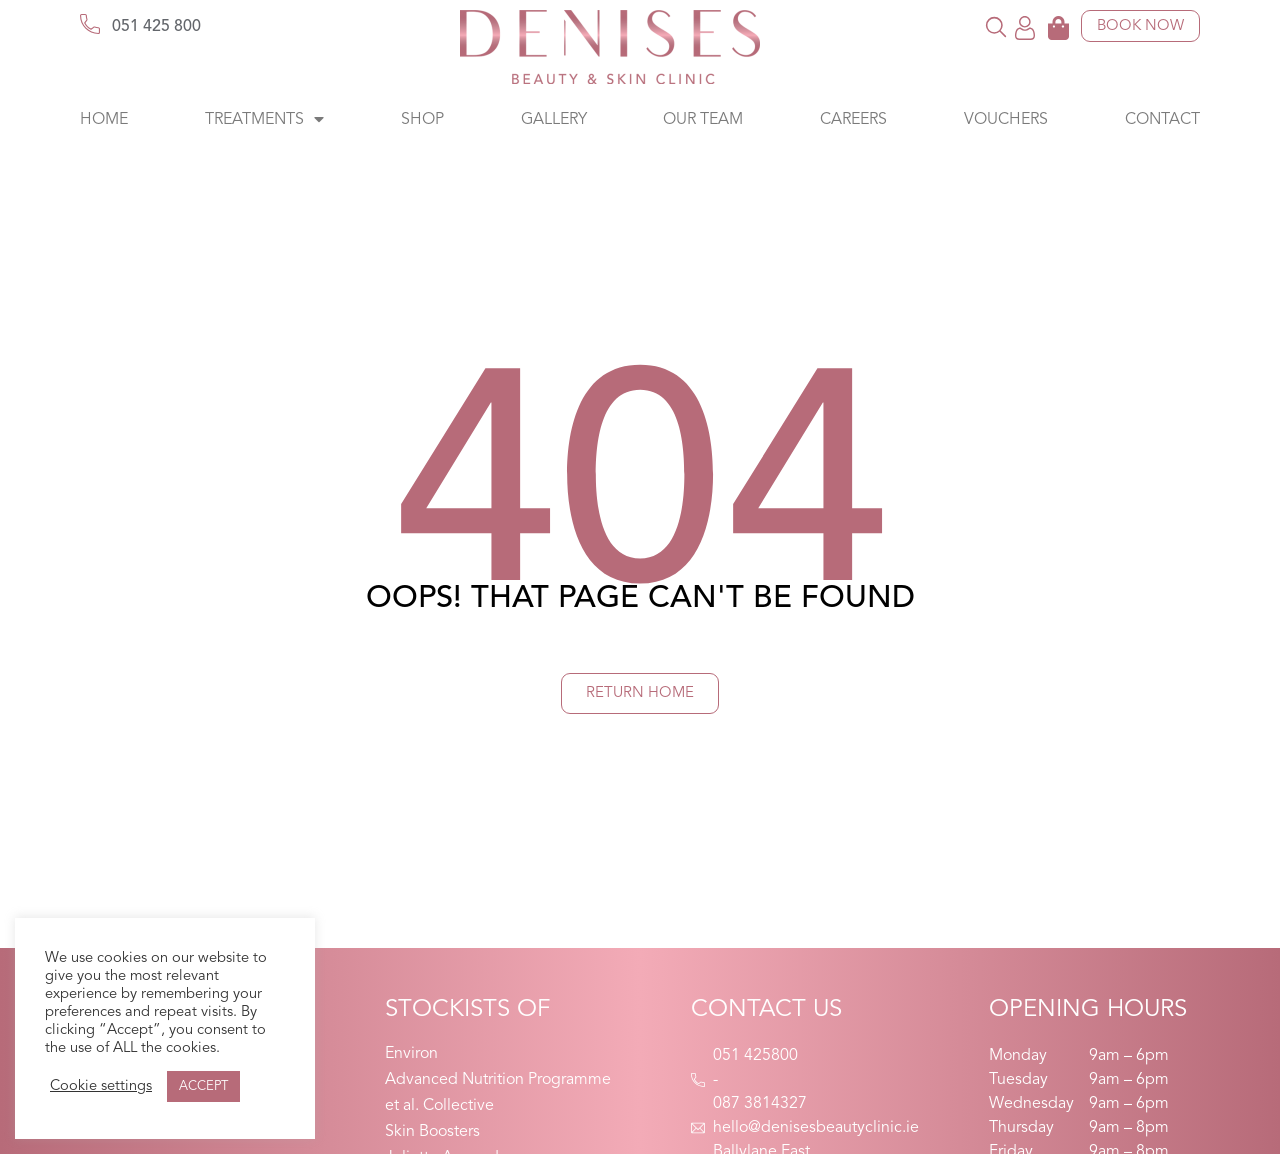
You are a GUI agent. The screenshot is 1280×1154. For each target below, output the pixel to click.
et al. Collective (439, 1106)
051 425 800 (156, 27)
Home (104, 120)
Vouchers (1006, 120)
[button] (996, 26)
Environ (411, 1054)
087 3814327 (760, 1104)
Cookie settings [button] (101, 1086)
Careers (853, 120)
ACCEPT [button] (203, 1086)
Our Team (703, 120)
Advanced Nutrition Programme (498, 1080)
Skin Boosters (432, 1132)
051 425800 (755, 1056)
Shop (422, 120)
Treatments (264, 120)
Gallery (554, 120)
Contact (1162, 120)
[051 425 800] (90, 24)
